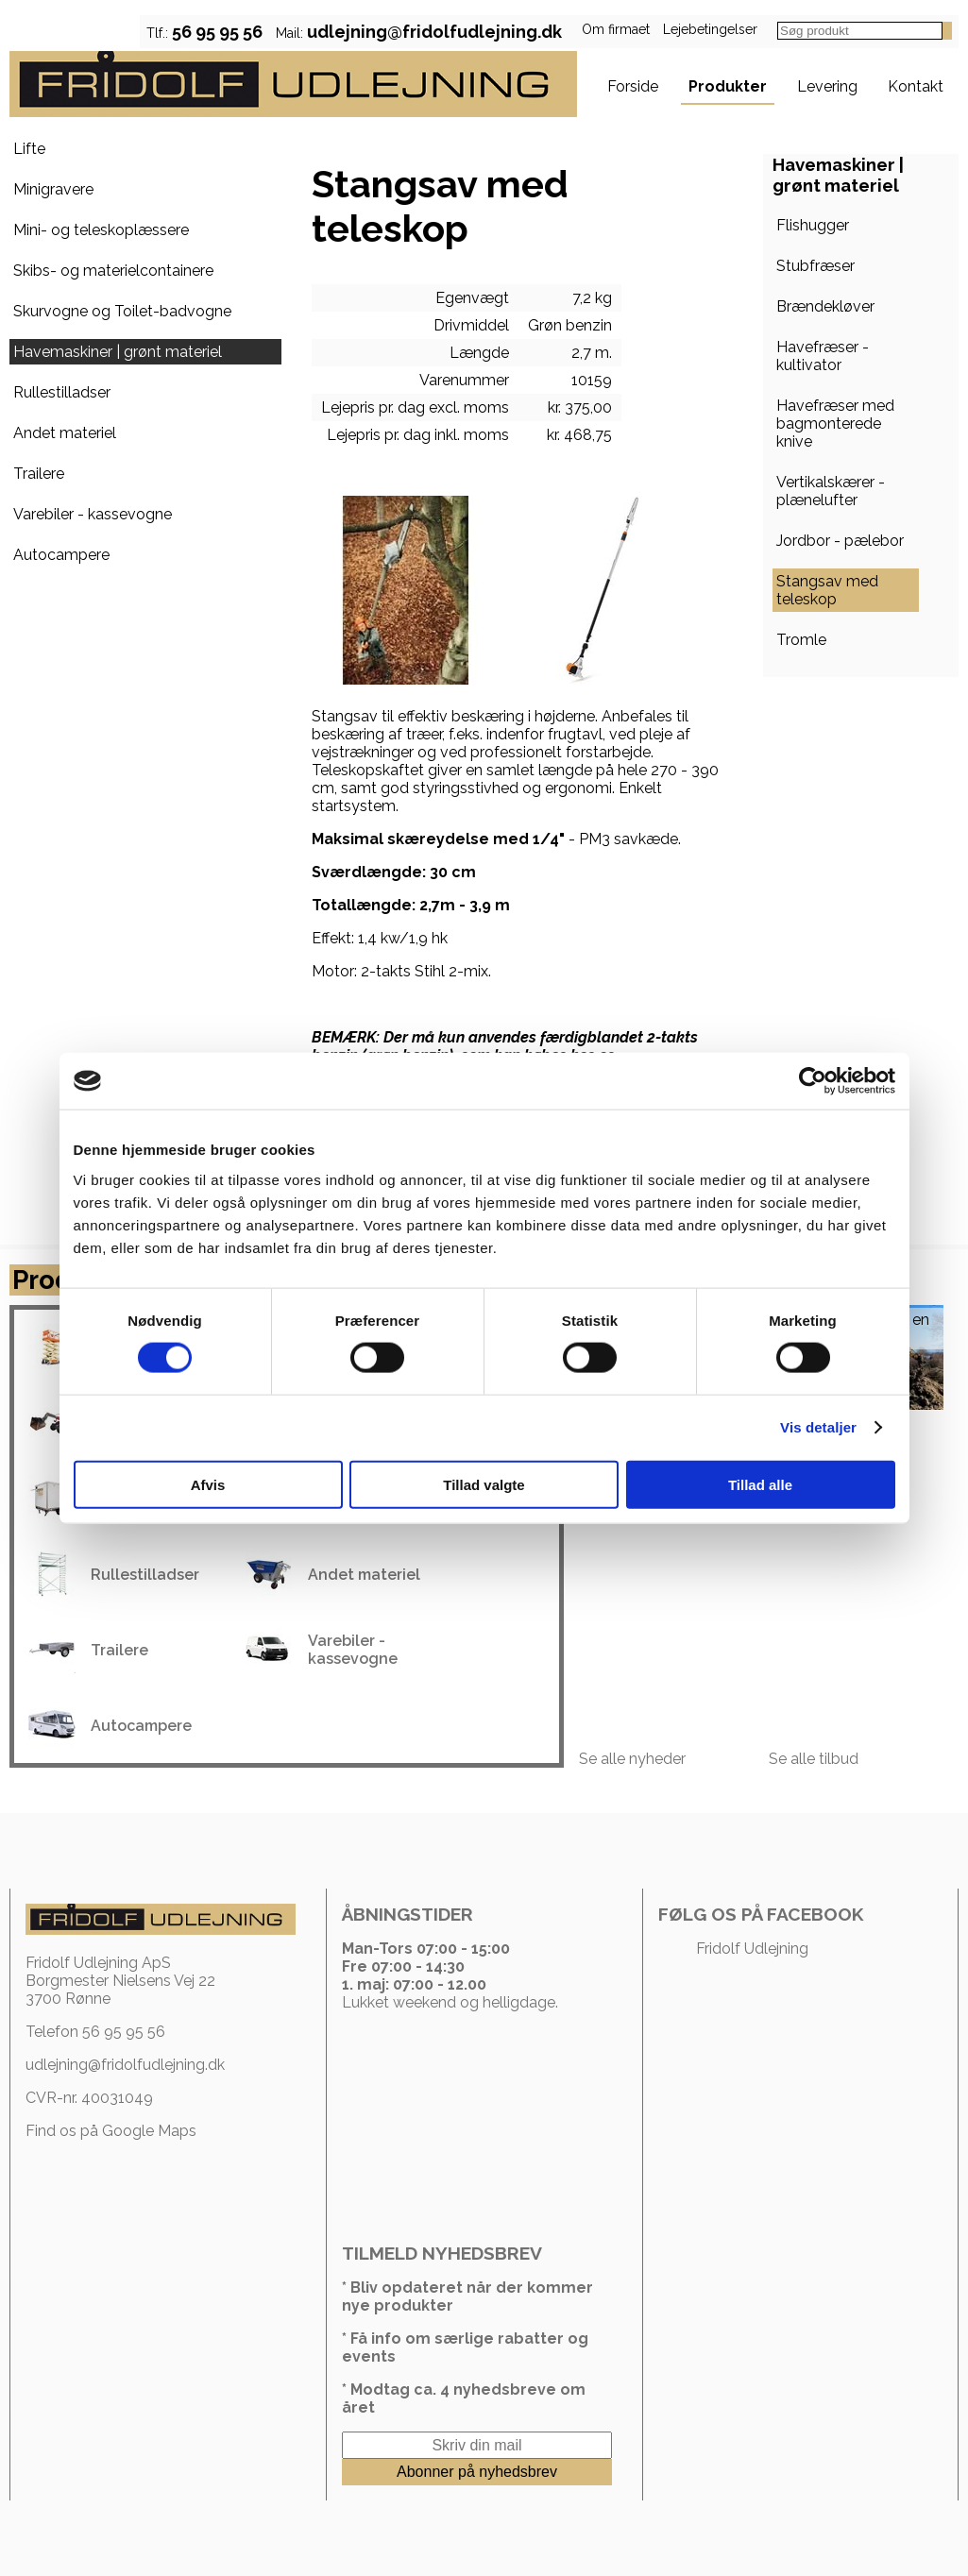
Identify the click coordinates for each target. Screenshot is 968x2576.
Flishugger (812, 225)
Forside (632, 86)
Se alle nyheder (632, 1759)
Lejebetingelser (710, 29)
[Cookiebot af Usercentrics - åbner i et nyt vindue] (812, 1081)
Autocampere (61, 555)
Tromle (801, 640)
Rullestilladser (61, 392)
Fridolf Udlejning (752, 1948)
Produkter (727, 86)
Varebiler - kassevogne (92, 514)
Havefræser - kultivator (822, 356)
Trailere (38, 474)
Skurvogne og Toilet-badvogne (122, 311)
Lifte (29, 149)
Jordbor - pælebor (840, 541)
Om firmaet (616, 29)
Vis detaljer (818, 1427)
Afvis (208, 1484)
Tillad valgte (483, 1484)
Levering (827, 86)
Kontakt (915, 86)
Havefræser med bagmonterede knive (835, 423)
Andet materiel (64, 433)
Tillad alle (760, 1484)
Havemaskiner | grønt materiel (117, 352)
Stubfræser (815, 266)
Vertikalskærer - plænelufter (830, 491)
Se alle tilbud (813, 1759)
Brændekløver (825, 306)
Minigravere (53, 189)
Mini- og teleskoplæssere (101, 230)
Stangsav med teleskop (827, 590)
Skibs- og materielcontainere (113, 271)
